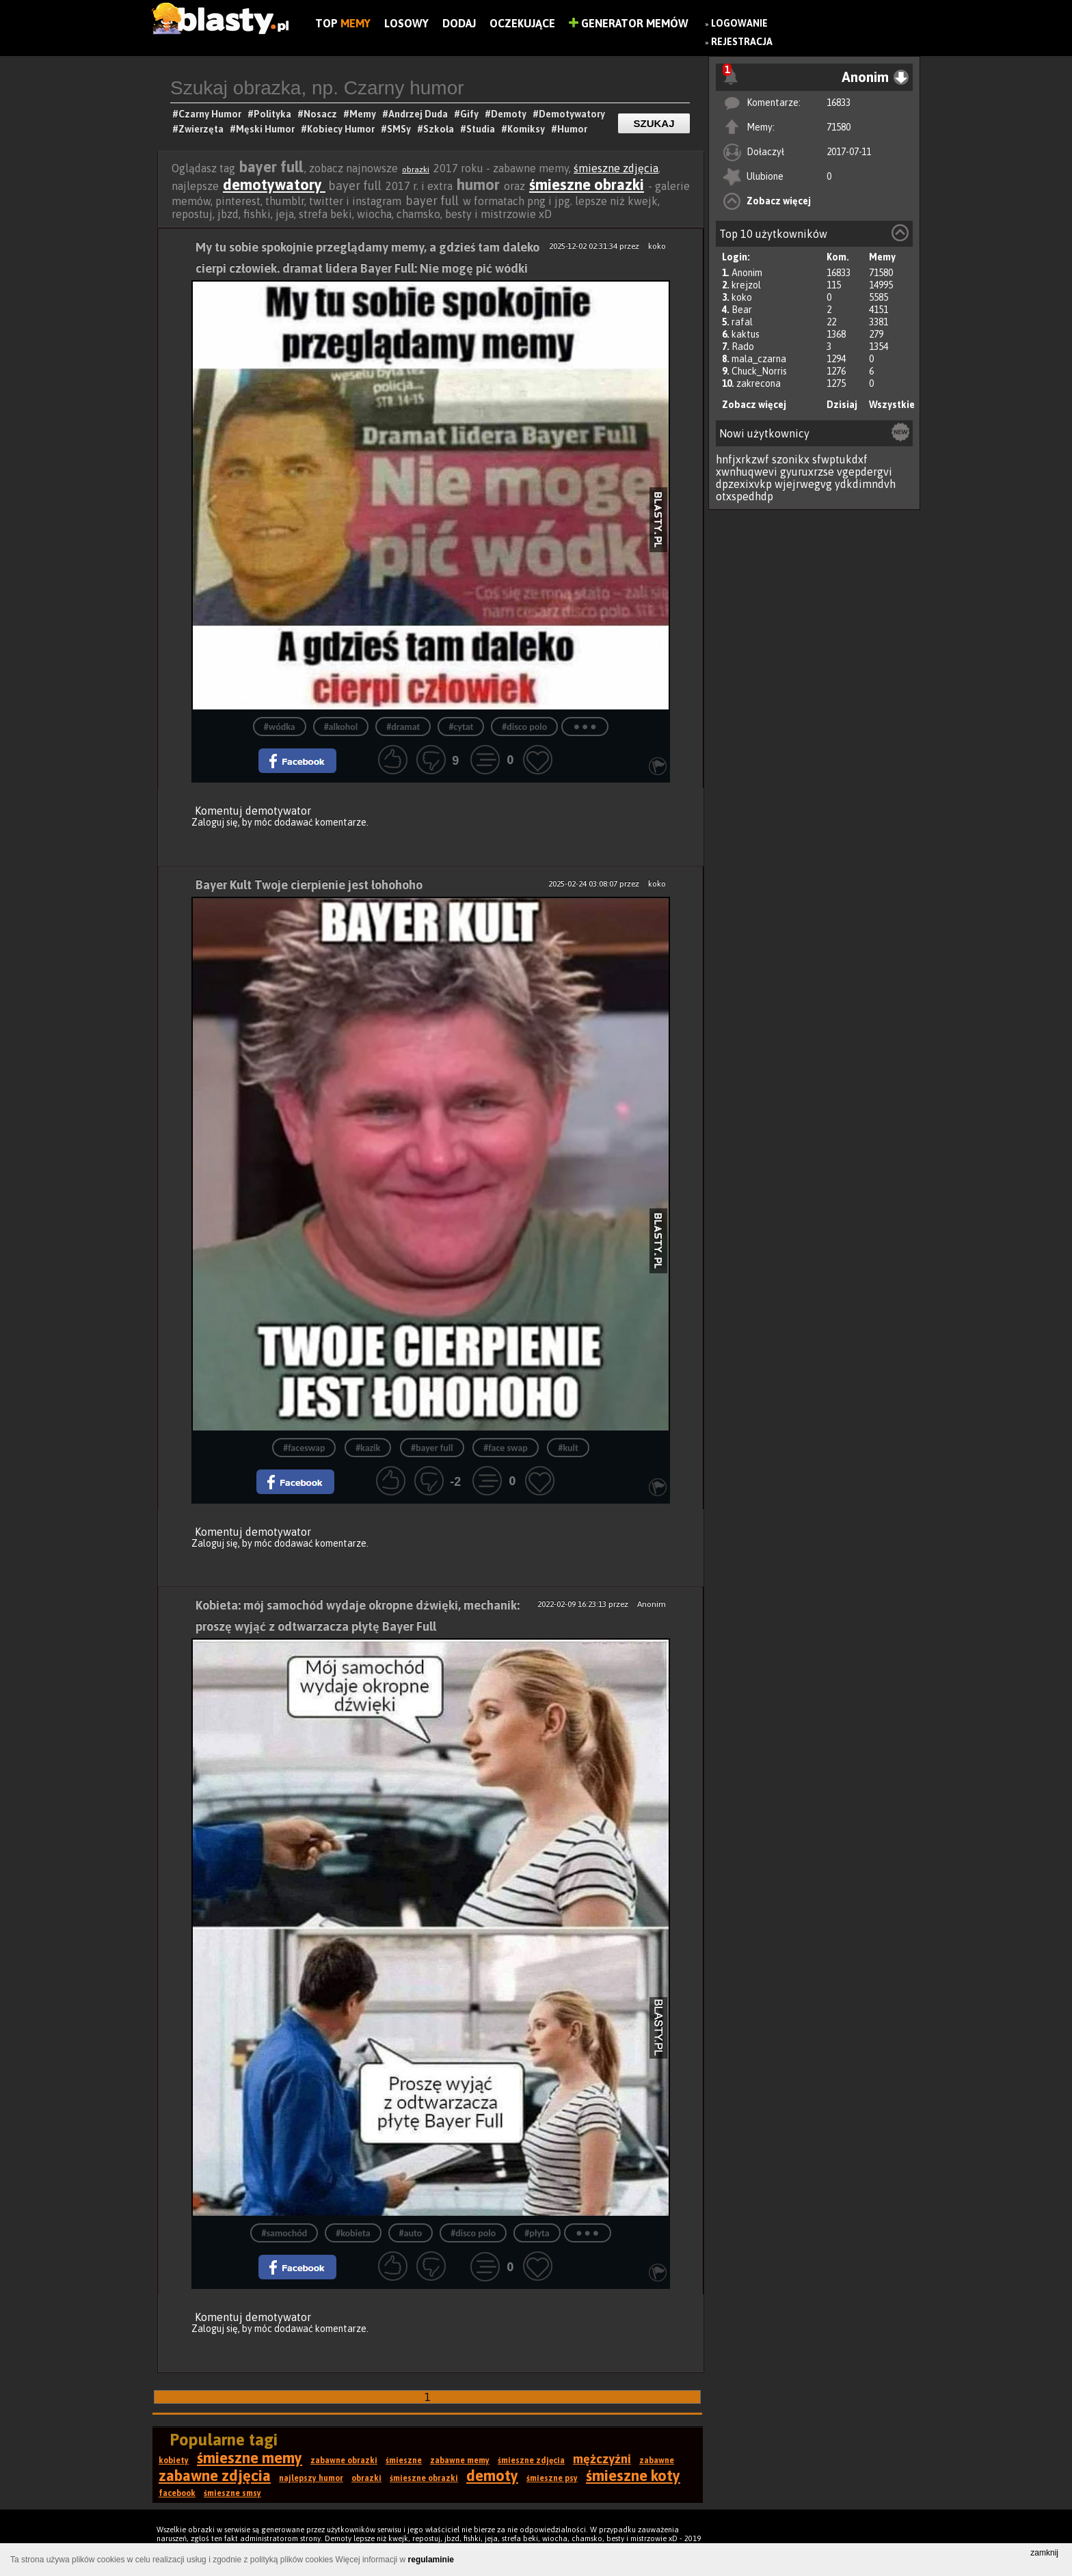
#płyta (537, 2233)
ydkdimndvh (865, 484)
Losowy (406, 23)
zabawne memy (460, 2460)
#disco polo (524, 727)
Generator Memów (628, 23)
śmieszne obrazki (586, 184)
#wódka (279, 727)
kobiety (174, 2460)
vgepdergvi (864, 471)
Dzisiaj (842, 404)
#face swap (505, 1448)
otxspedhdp (744, 496)
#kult (568, 1448)
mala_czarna (759, 358)
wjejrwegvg (803, 484)
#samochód (284, 2233)
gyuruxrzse (807, 471)
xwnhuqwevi (746, 471)
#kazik (368, 1448)
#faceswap (304, 1448)
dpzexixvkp (744, 484)
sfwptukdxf (840, 459)
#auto (411, 2233)
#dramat (403, 727)
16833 (838, 102)
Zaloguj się (214, 822)
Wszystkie (892, 404)
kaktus (746, 334)
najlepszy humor (311, 2478)
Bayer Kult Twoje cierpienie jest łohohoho (309, 885)
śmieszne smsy (232, 2493)
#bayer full (432, 1448)
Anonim (747, 272)
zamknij (1044, 2553)
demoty (492, 2475)
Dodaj (459, 23)
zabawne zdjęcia (215, 2475)
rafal (742, 321)
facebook (177, 2493)
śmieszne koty (633, 2475)
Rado (743, 346)
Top (343, 23)
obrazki (415, 169)
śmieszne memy (249, 2458)
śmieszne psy (552, 2478)
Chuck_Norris (759, 371)
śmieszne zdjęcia (616, 168)
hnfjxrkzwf (742, 459)
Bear (742, 309)
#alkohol (341, 727)
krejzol (746, 285)
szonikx (790, 459)
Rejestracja (742, 41)
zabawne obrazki (343, 2460)
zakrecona (758, 383)
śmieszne (404, 2460)
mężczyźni (602, 2459)
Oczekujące (522, 23)
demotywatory (274, 184)
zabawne (656, 2460)
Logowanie (739, 23)
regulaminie (431, 2559)
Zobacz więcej (779, 200)
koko (742, 297)
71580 (838, 127)
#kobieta (353, 2233)
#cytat (460, 727)
